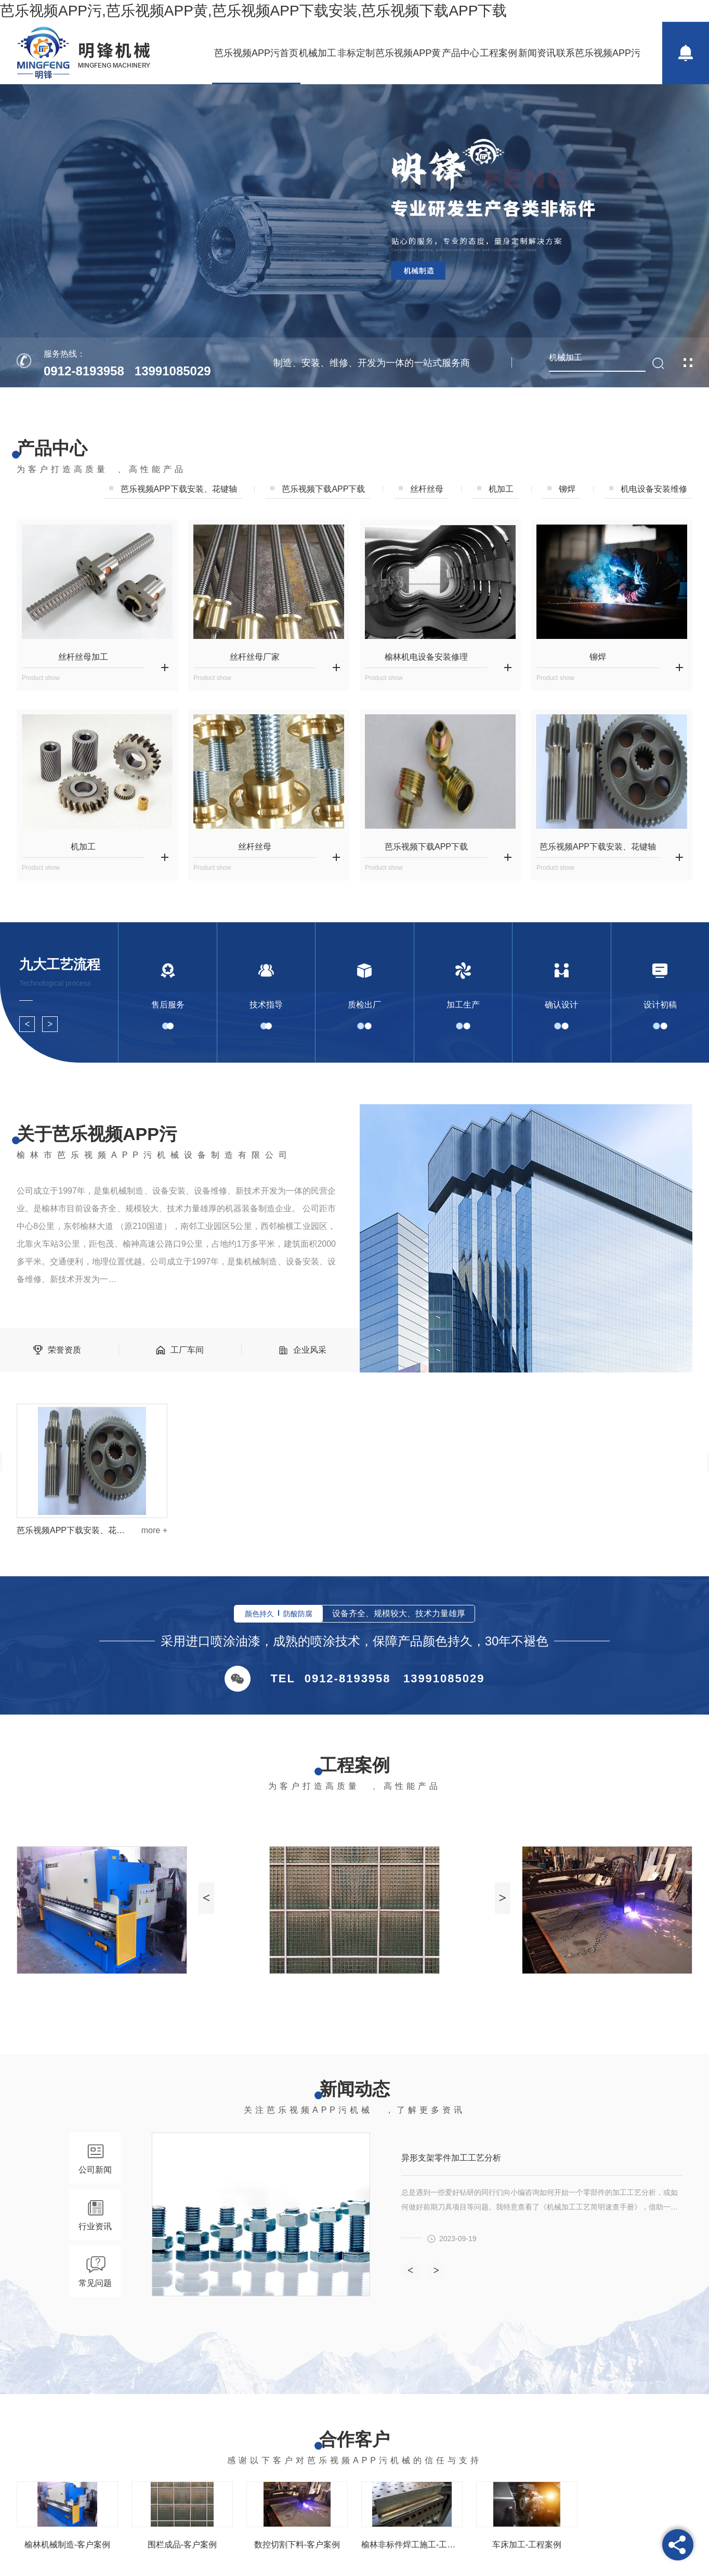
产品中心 (460, 53)
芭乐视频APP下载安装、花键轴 (179, 489)
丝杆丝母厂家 (255, 656)
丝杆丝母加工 (83, 656)
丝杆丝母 (426, 489)
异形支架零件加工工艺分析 (451, 2157)
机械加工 (317, 53)
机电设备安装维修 (654, 489)
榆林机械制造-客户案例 (67, 2544)
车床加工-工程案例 (526, 2544)
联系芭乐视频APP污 (598, 53)
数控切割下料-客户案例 (297, 2544)
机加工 (501, 489)
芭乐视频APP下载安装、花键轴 (598, 846)
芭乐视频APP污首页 (256, 53)
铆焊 (567, 489)
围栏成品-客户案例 (182, 2544)
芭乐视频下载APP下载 (323, 489)
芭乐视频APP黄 (408, 53)
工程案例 (498, 53)
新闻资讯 (537, 53)
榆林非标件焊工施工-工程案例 (412, 2544)
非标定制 (356, 53)
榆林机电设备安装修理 (426, 656)
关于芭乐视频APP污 (97, 1134)
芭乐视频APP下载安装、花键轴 (71, 1530)
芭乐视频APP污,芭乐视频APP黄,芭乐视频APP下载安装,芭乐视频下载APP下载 (253, 11)
